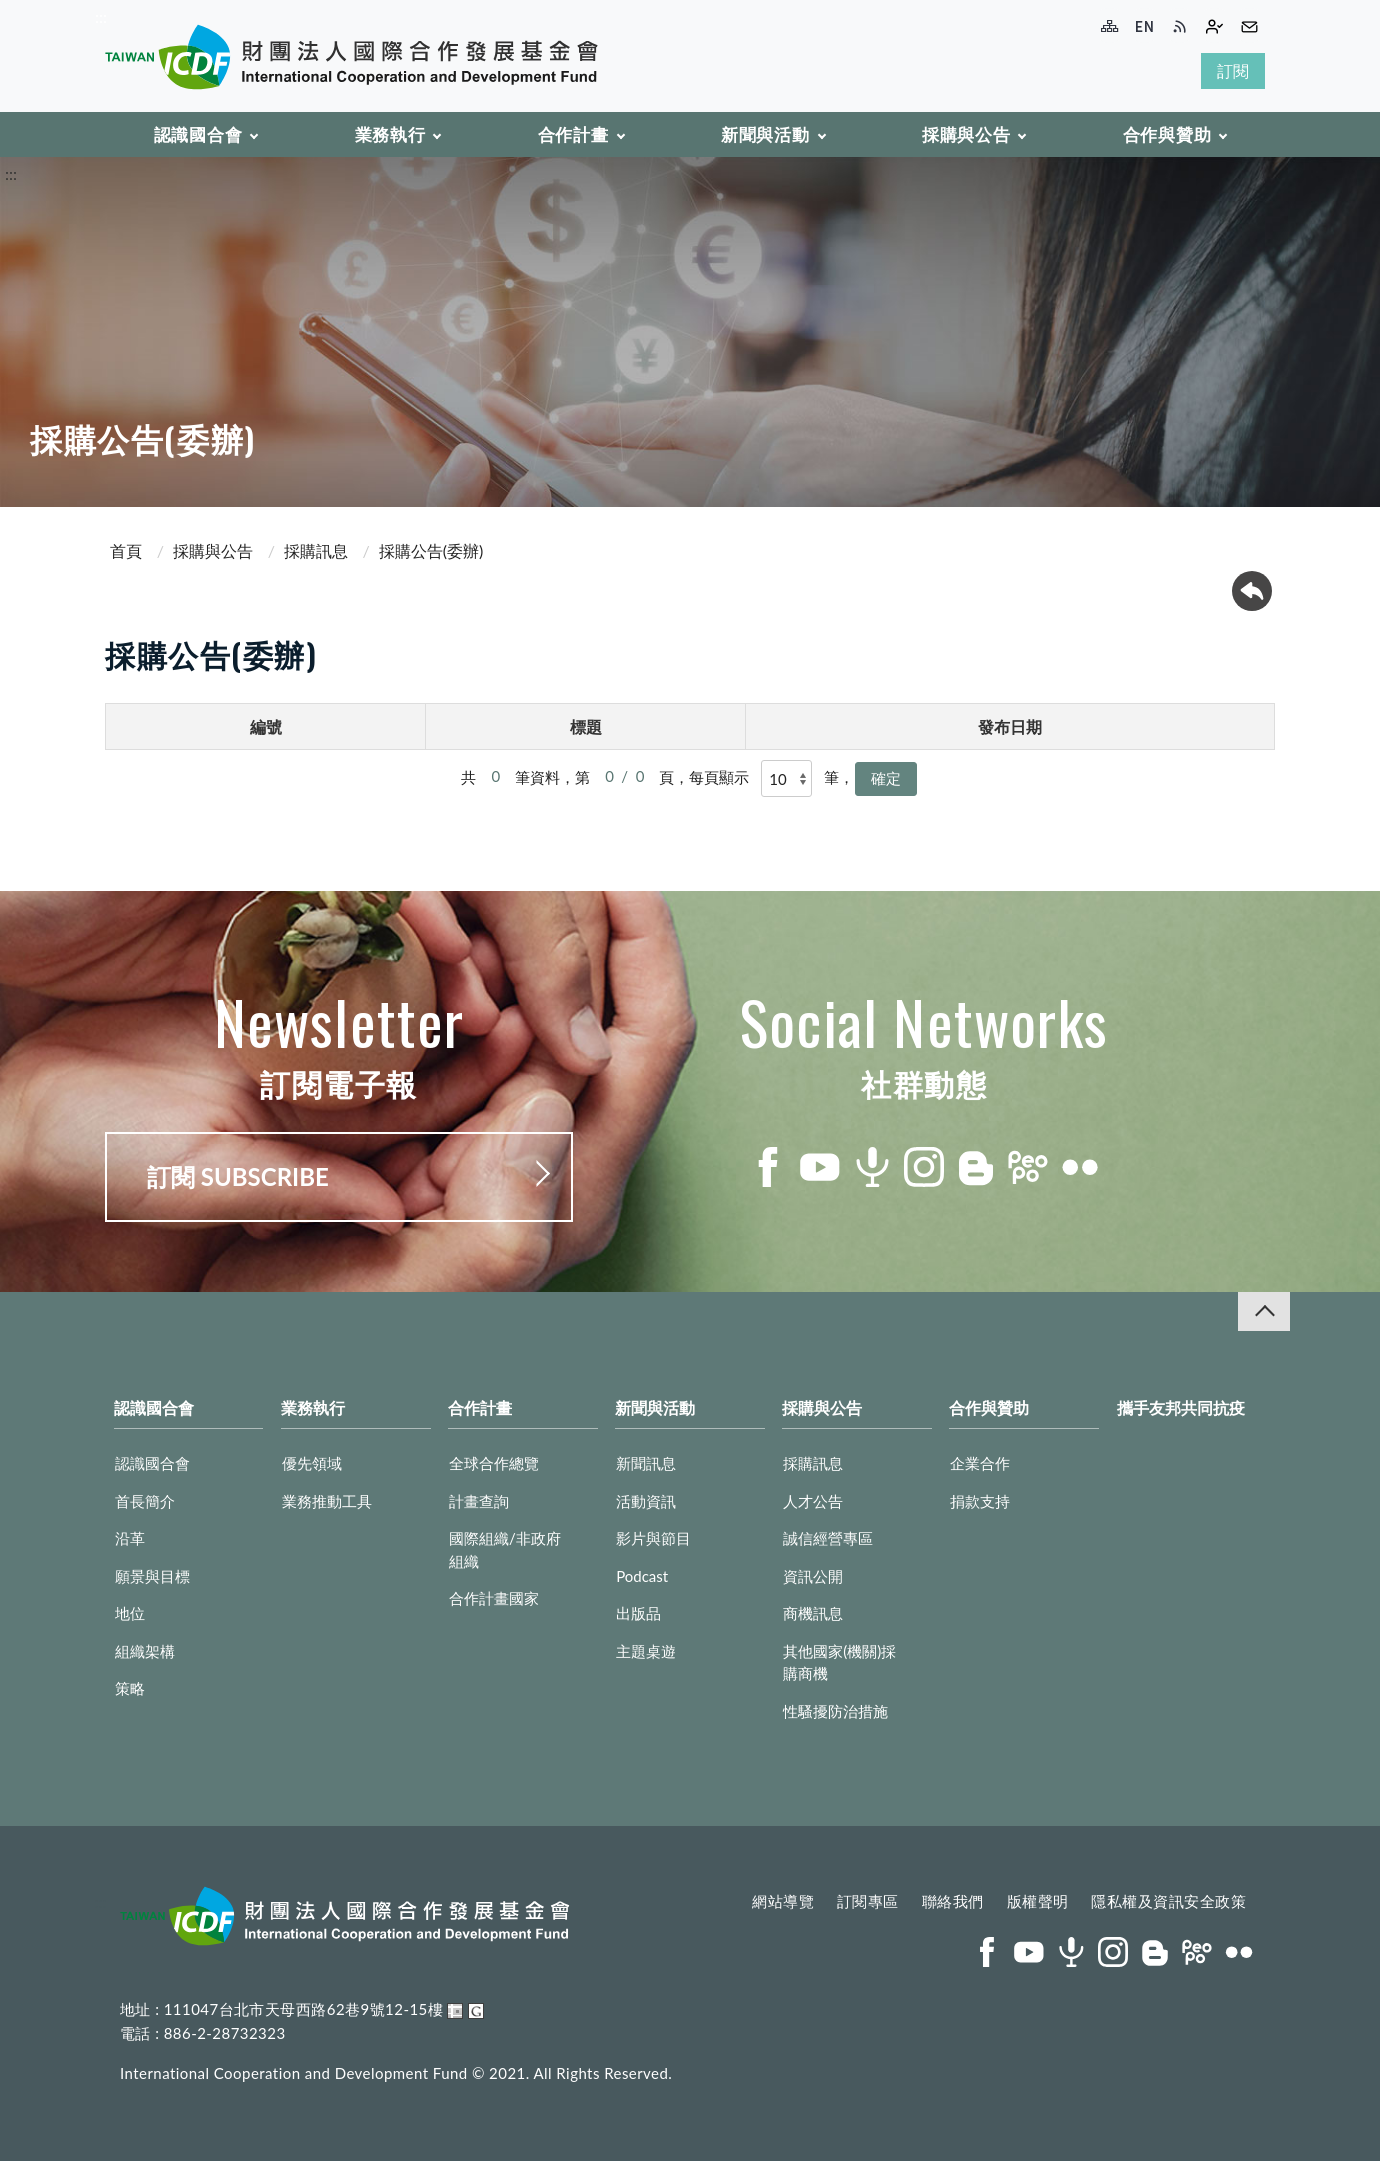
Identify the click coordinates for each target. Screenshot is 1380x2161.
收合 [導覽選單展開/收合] (1264, 1311)
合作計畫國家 (494, 1598)
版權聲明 (1038, 1901)
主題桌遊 (646, 1651)
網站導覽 (783, 1901)
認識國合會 (198, 134)
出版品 (638, 1613)
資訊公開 (813, 1576)
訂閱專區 (868, 1901)
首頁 (126, 550)
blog (976, 1167)
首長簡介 (145, 1501)
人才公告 (813, 1501)
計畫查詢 (479, 1501)
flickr (1080, 1167)
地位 (130, 1613)
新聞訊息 (646, 1463)
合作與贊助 (1167, 134)
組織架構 (145, 1651)
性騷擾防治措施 (835, 1711)
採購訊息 (316, 550)
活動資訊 (646, 1501)
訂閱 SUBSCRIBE (238, 1176)
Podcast (642, 1576)
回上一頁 (1252, 591)
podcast (872, 1167)
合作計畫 (573, 134)
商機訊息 (813, 1613)
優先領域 (312, 1463)
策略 (130, 1688)
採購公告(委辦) (431, 550)
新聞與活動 (765, 134)
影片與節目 (653, 1538)
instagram (924, 1167)
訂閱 (1233, 70)
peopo (1028, 1167)
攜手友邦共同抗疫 (1181, 1407)
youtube (820, 1167)
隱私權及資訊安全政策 (1168, 1901)
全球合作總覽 (494, 1463)
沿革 (130, 1538)
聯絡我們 (953, 1901)
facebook (768, 1167)
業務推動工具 (327, 1501)
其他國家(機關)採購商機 (839, 1662)
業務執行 (390, 134)
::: (101, 16)
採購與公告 (966, 134)
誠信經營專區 (828, 1538)
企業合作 (980, 1463)
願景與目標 (152, 1576)
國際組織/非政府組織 (505, 1549)
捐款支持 (980, 1501)
